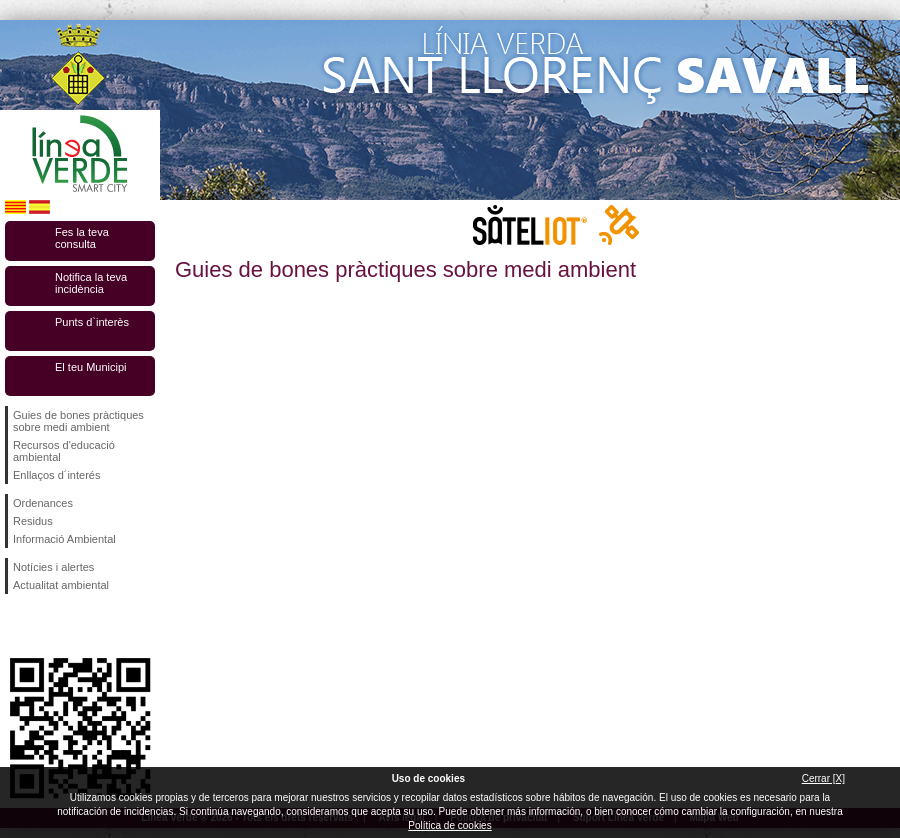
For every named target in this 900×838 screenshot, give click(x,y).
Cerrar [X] (823, 778)
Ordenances (43, 503)
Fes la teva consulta (82, 238)
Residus (33, 521)
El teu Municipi (91, 367)
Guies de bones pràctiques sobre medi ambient (78, 421)
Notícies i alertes (53, 567)
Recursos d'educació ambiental (64, 451)
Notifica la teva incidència (91, 283)
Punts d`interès (92, 322)
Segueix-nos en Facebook (17, 626)
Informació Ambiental (64, 539)
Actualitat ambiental (61, 585)
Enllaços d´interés (56, 475)
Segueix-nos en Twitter (50, 626)
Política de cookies (449, 825)
